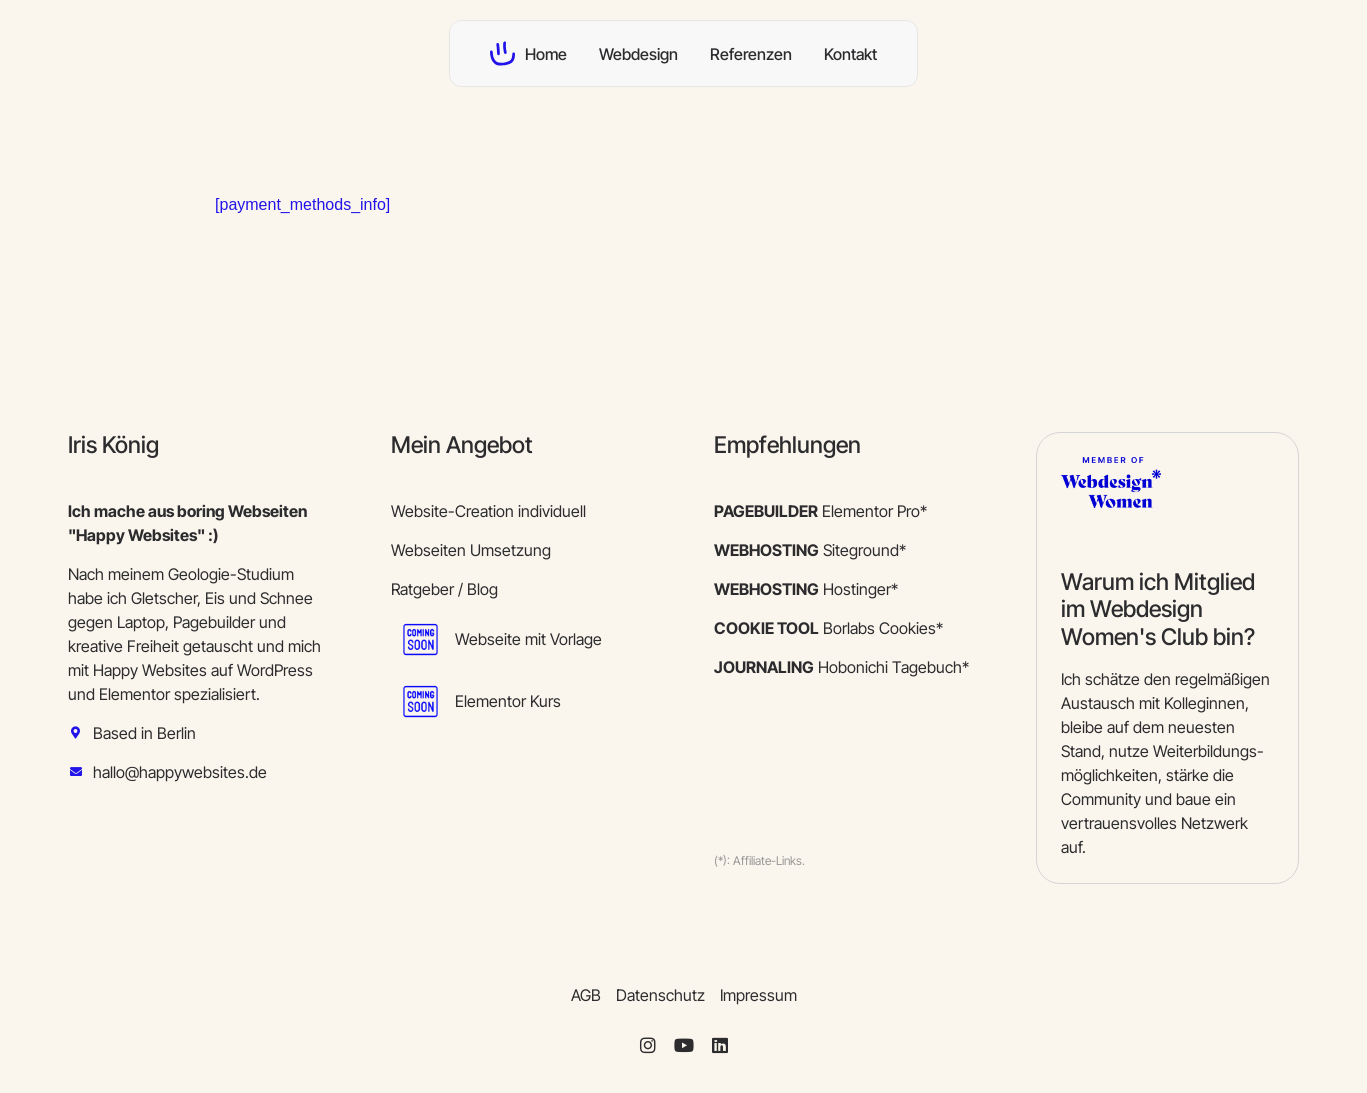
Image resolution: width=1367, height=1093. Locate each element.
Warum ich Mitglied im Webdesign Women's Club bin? (1158, 609)
